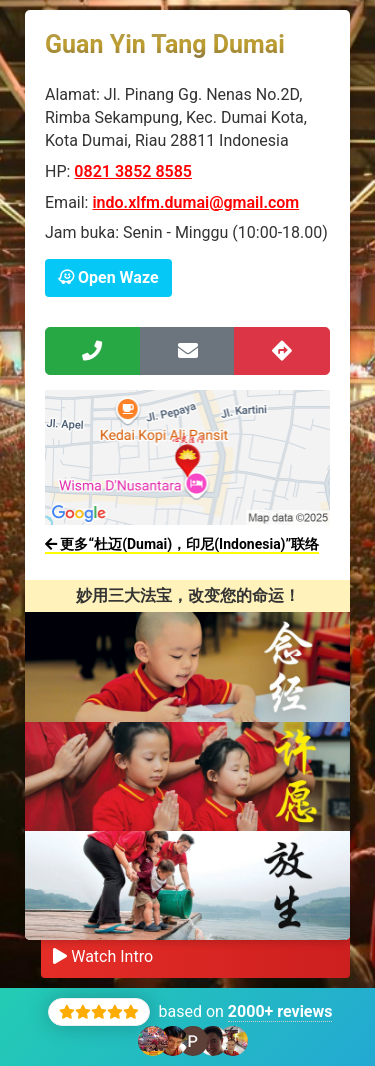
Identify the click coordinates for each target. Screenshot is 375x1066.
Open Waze (108, 277)
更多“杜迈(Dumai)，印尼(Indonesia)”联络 (182, 544)
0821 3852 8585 (133, 171)
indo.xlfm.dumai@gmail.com (195, 202)
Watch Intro (103, 956)
